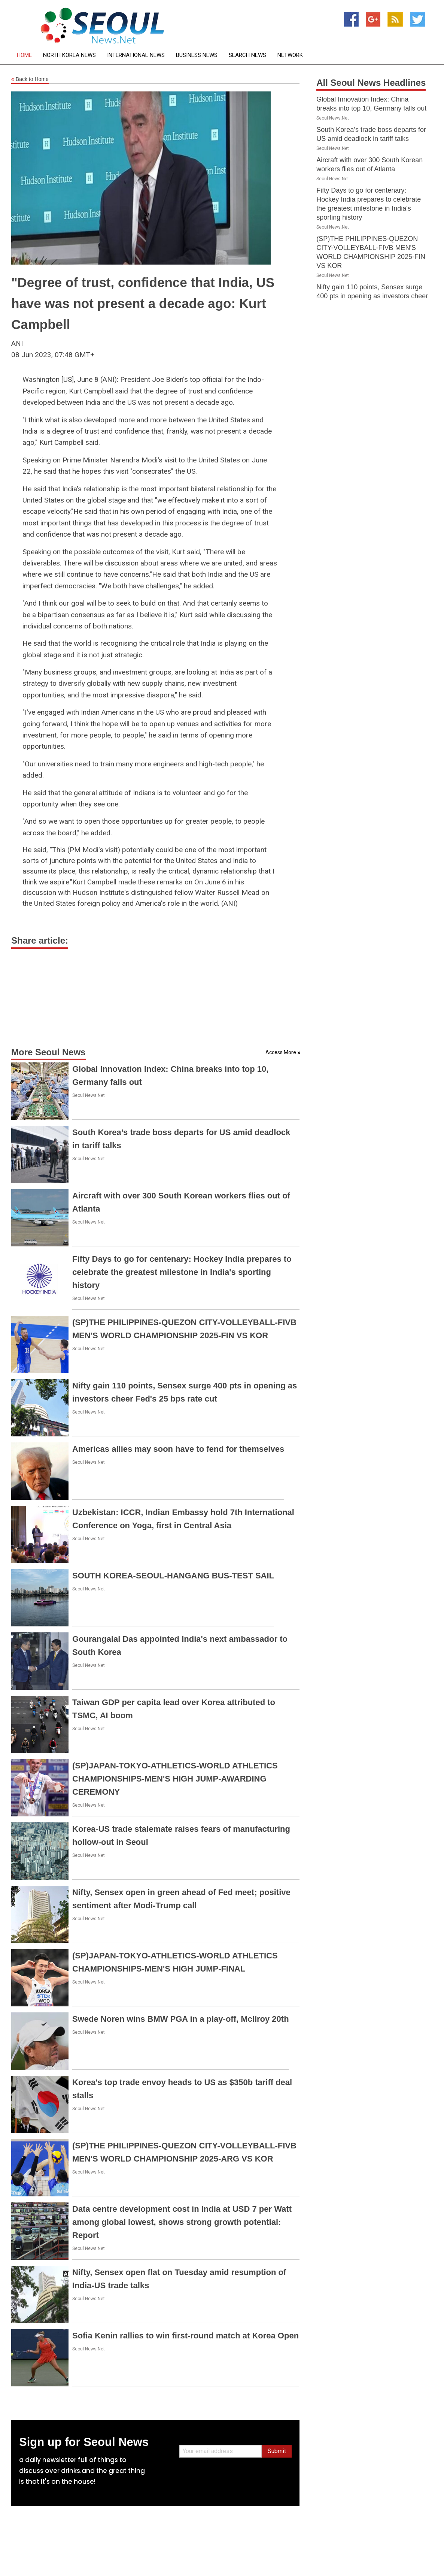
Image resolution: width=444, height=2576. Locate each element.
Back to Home (30, 79)
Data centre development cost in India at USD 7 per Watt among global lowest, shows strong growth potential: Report (182, 2222)
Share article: (39, 940)
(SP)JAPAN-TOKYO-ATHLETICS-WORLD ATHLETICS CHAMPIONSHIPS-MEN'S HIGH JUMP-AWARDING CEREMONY (175, 1779)
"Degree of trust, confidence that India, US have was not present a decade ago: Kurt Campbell (142, 303)
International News (136, 55)
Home (24, 55)
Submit (277, 2451)
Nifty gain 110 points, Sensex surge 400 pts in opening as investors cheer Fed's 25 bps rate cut (372, 296)
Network (290, 55)
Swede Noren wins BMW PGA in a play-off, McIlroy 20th (180, 2019)
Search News (247, 55)
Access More (280, 1052)
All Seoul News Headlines (371, 83)
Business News (197, 55)
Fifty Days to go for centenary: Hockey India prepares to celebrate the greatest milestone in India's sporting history (182, 1272)
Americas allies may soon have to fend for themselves (178, 1449)
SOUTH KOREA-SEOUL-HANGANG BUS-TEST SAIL (173, 1575)
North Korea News (69, 55)
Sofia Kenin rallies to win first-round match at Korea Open (185, 2335)
